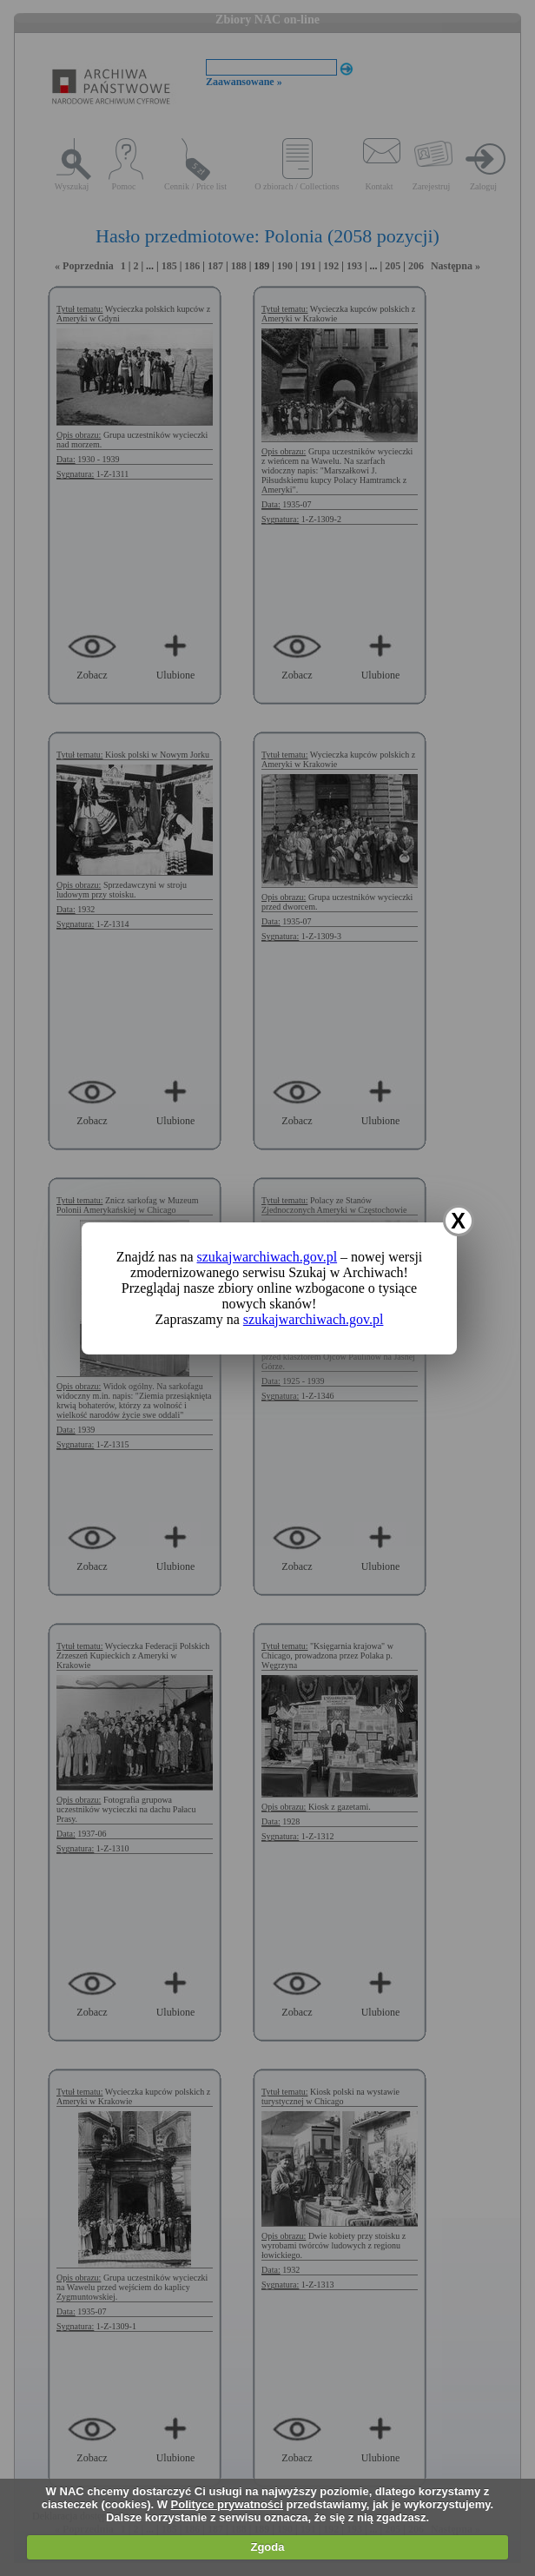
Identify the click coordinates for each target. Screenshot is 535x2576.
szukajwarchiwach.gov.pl (267, 1256)
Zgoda (267, 2546)
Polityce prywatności (227, 2504)
